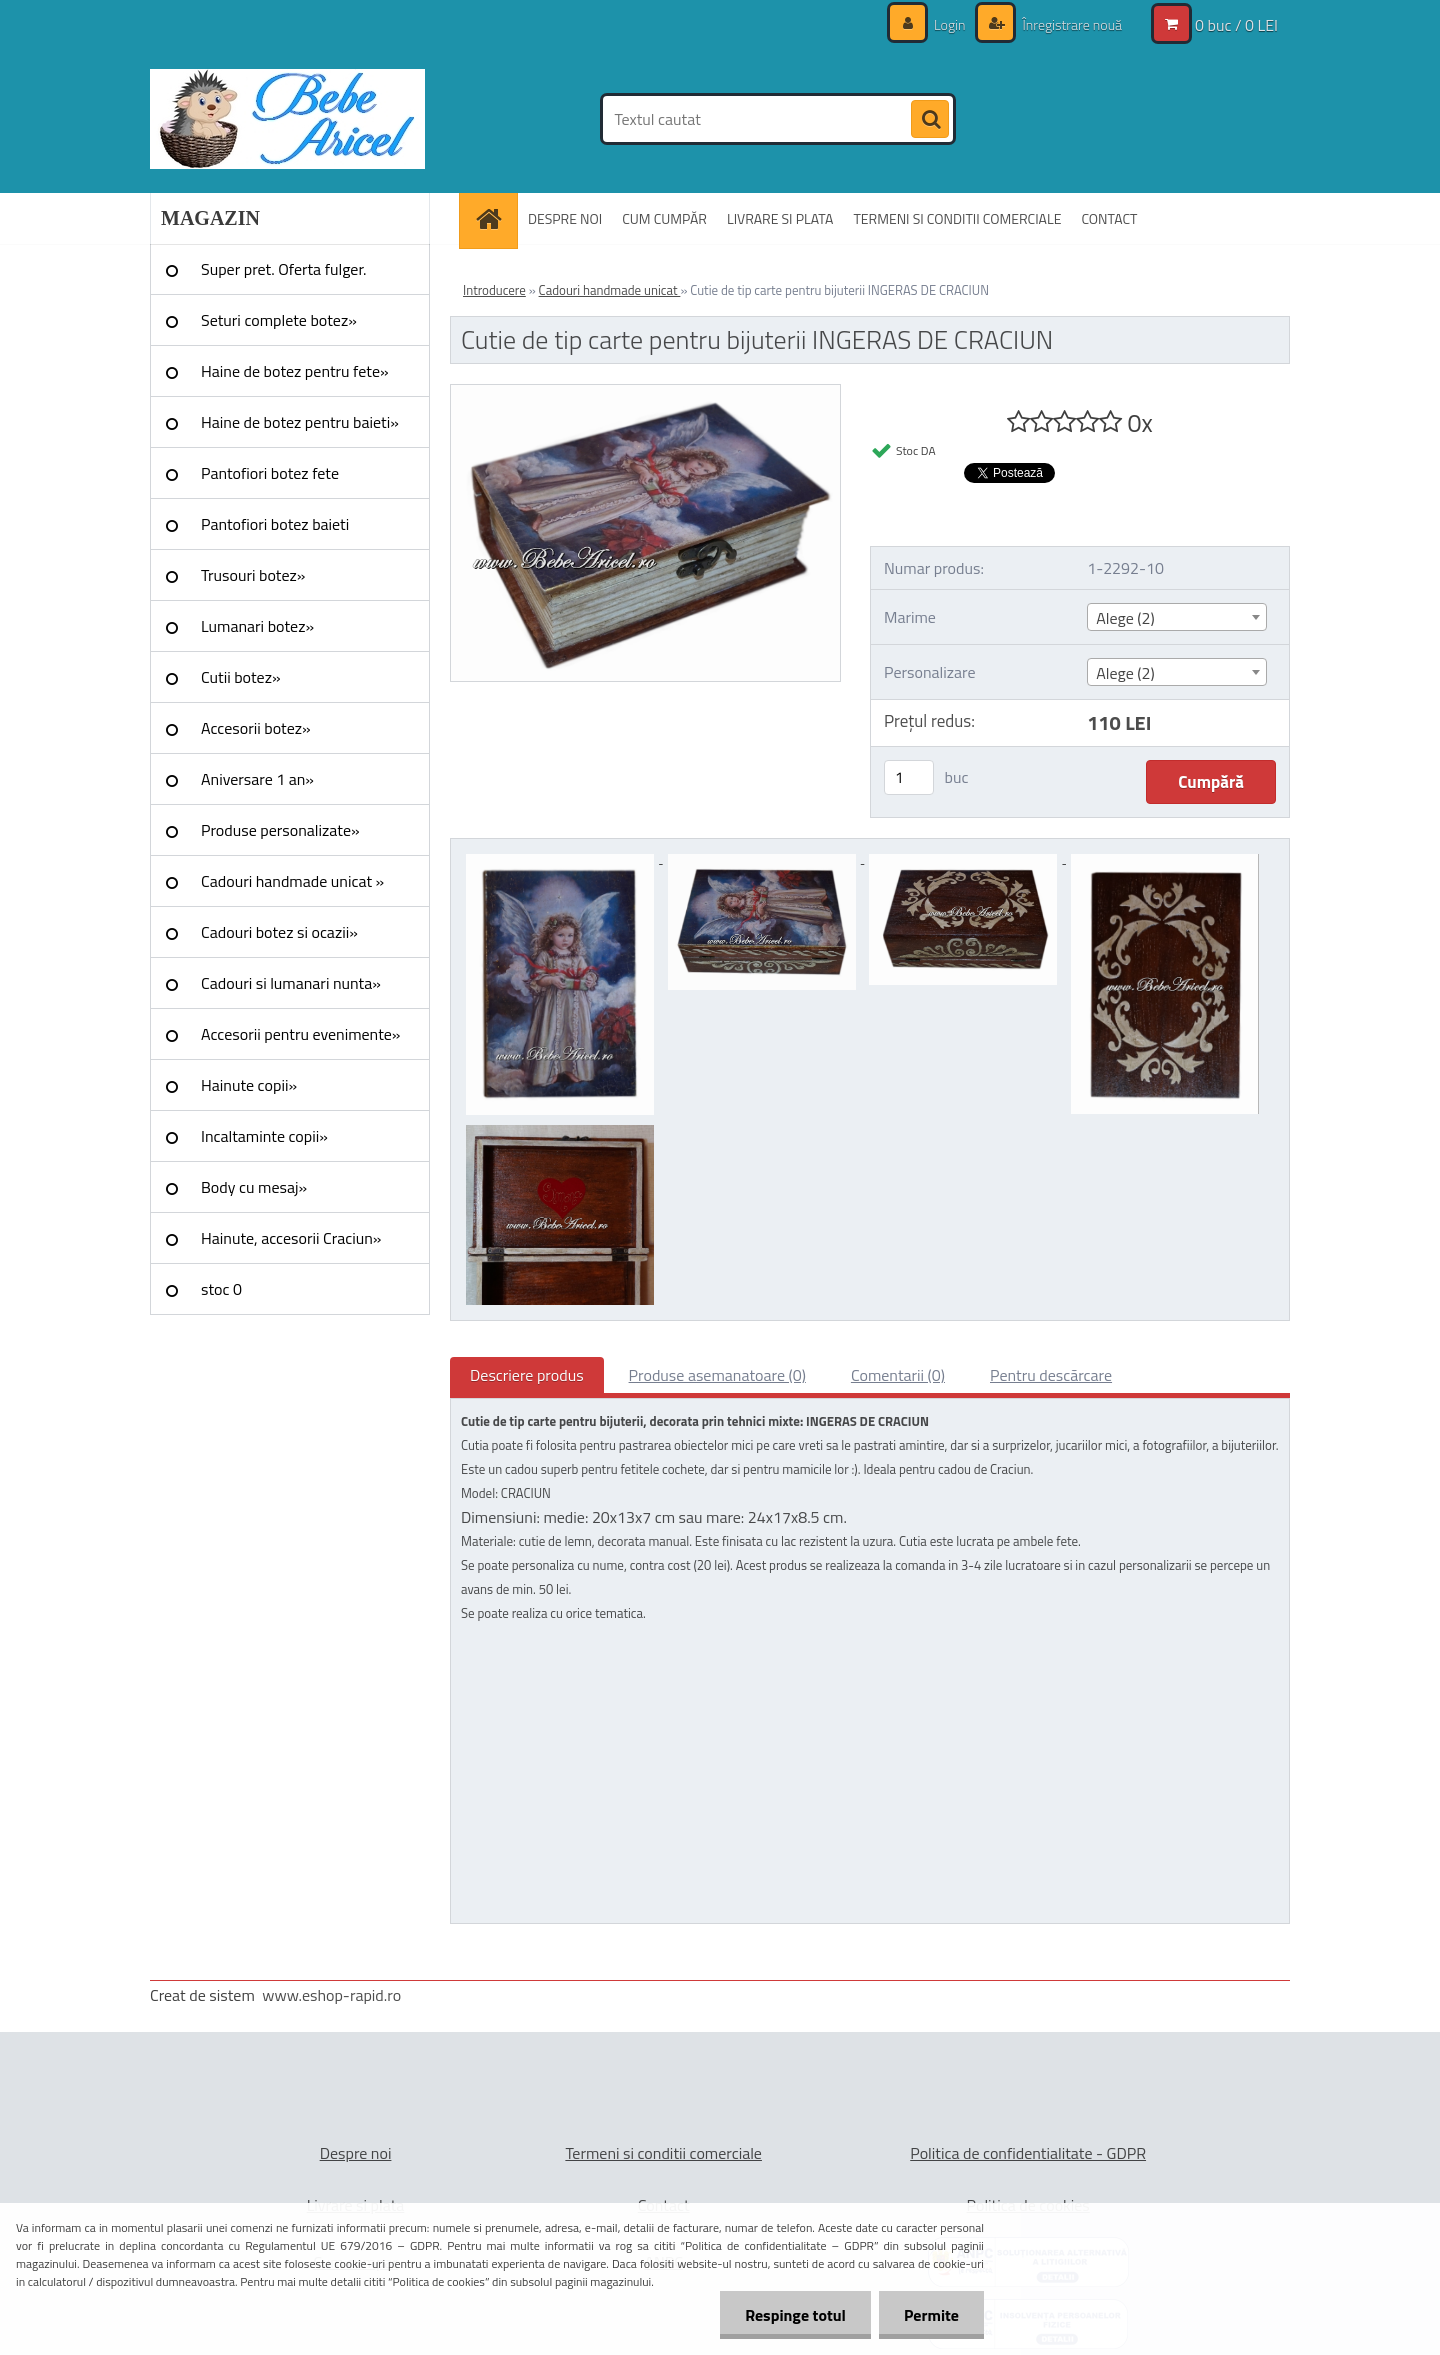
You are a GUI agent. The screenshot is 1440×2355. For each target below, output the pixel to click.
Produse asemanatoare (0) (717, 1375)
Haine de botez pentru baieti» (300, 422)
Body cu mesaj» (254, 1187)
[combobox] (1176, 617)
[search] (930, 120)
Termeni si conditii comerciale (663, 2153)
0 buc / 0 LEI (1236, 25)
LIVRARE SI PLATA (780, 218)
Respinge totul (795, 2315)
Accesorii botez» (256, 728)
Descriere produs (527, 1375)
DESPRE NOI (565, 218)
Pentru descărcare (1051, 1375)
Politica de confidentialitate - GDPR (1028, 2153)
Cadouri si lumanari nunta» (291, 983)
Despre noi (356, 2153)
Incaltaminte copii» (264, 1136)
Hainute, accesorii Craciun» (291, 1238)
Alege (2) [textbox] (1125, 618)
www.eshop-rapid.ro (331, 1995)
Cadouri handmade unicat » (292, 881)
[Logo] (287, 119)
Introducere (494, 290)
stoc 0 (221, 1289)
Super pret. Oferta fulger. (284, 269)
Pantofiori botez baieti (275, 524)
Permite (931, 2315)
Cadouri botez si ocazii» (279, 932)
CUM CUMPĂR (664, 218)
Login (950, 24)
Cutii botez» (241, 677)
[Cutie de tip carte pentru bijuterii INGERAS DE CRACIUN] (645, 393)
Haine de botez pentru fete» (295, 371)
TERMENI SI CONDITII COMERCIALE (957, 218)
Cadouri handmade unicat (610, 290)
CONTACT (1109, 218)
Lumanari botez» (257, 626)
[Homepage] (495, 218)
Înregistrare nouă (1070, 24)
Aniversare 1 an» (257, 779)
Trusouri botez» (253, 575)
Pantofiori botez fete (270, 473)
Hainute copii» (249, 1085)
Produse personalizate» (280, 830)
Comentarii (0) (898, 1375)
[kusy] (909, 777)
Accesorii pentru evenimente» (300, 1034)
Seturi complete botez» (279, 320)
